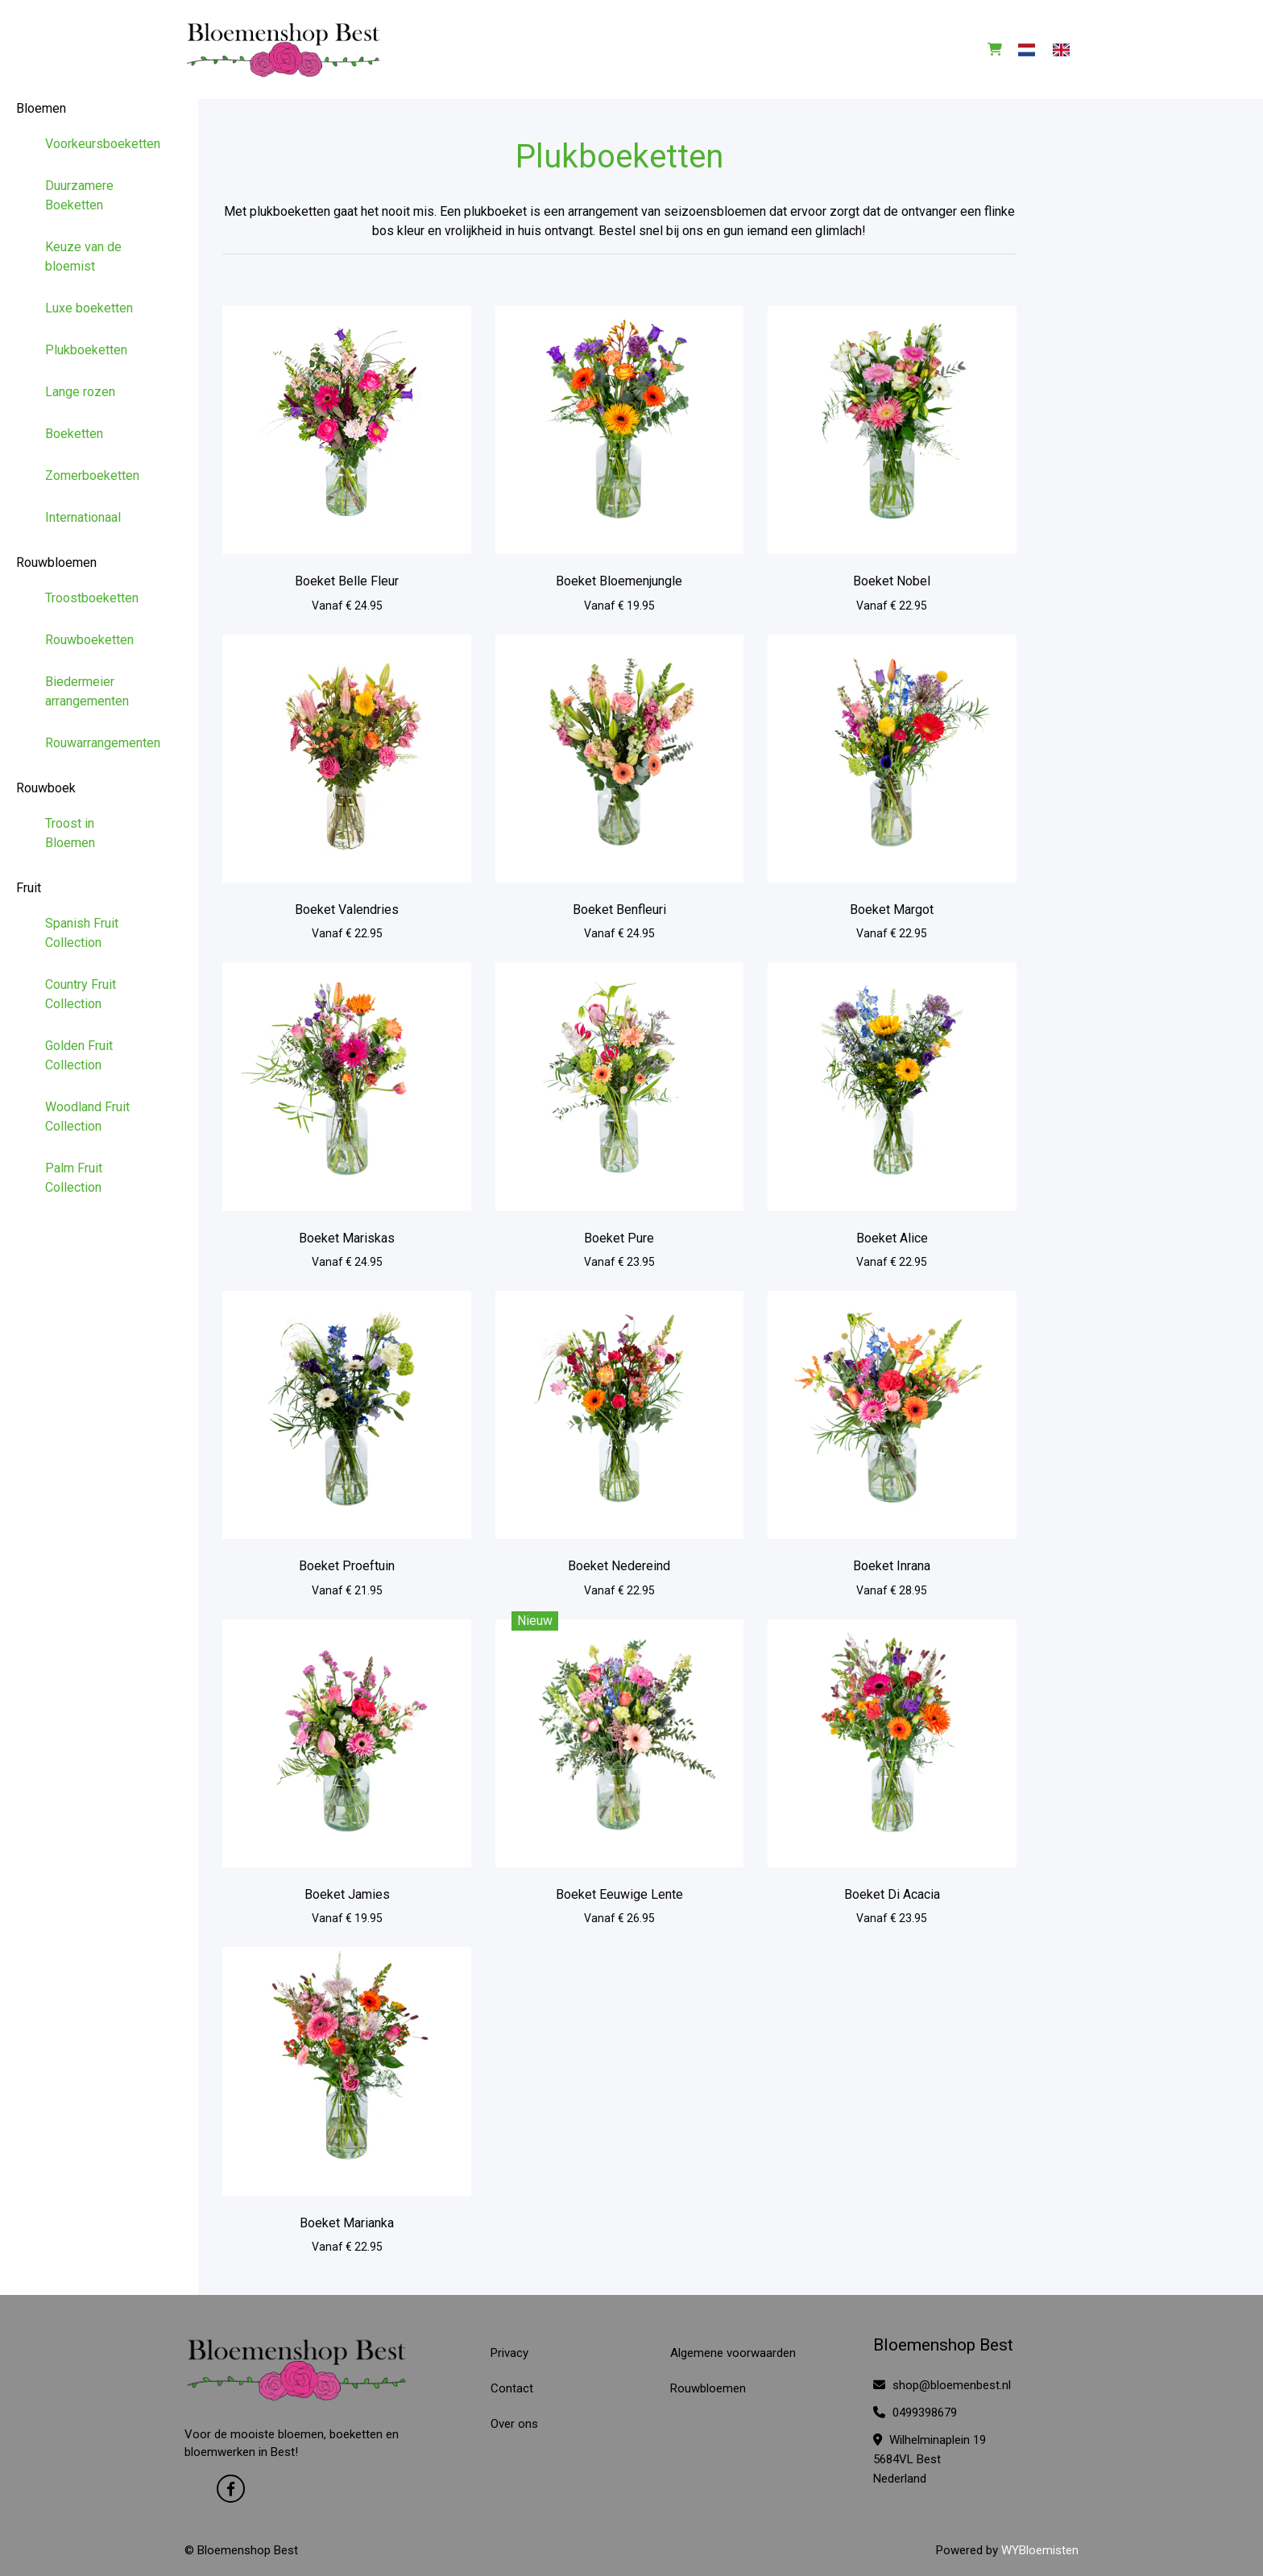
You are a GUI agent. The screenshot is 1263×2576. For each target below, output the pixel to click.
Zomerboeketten (92, 475)
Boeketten (74, 433)
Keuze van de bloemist (83, 256)
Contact (512, 2388)
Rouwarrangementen (99, 742)
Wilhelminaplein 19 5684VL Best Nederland (929, 2459)
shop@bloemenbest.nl (942, 2385)
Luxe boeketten (89, 308)
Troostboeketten (92, 598)
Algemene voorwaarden (733, 2353)
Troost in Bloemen (70, 833)
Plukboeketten (86, 350)
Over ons (514, 2424)
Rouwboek (46, 788)
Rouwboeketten (89, 639)
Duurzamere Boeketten (79, 195)
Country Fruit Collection (80, 994)
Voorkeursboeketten (99, 143)
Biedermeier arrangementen (87, 691)
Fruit (28, 887)
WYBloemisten (1040, 2550)
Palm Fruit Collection (73, 1177)
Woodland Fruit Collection (87, 1116)
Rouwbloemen (56, 562)
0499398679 (915, 2412)
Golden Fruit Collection (79, 1055)
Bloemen (41, 108)
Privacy (509, 2353)
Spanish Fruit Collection (81, 933)
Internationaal (83, 517)
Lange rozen (80, 391)
